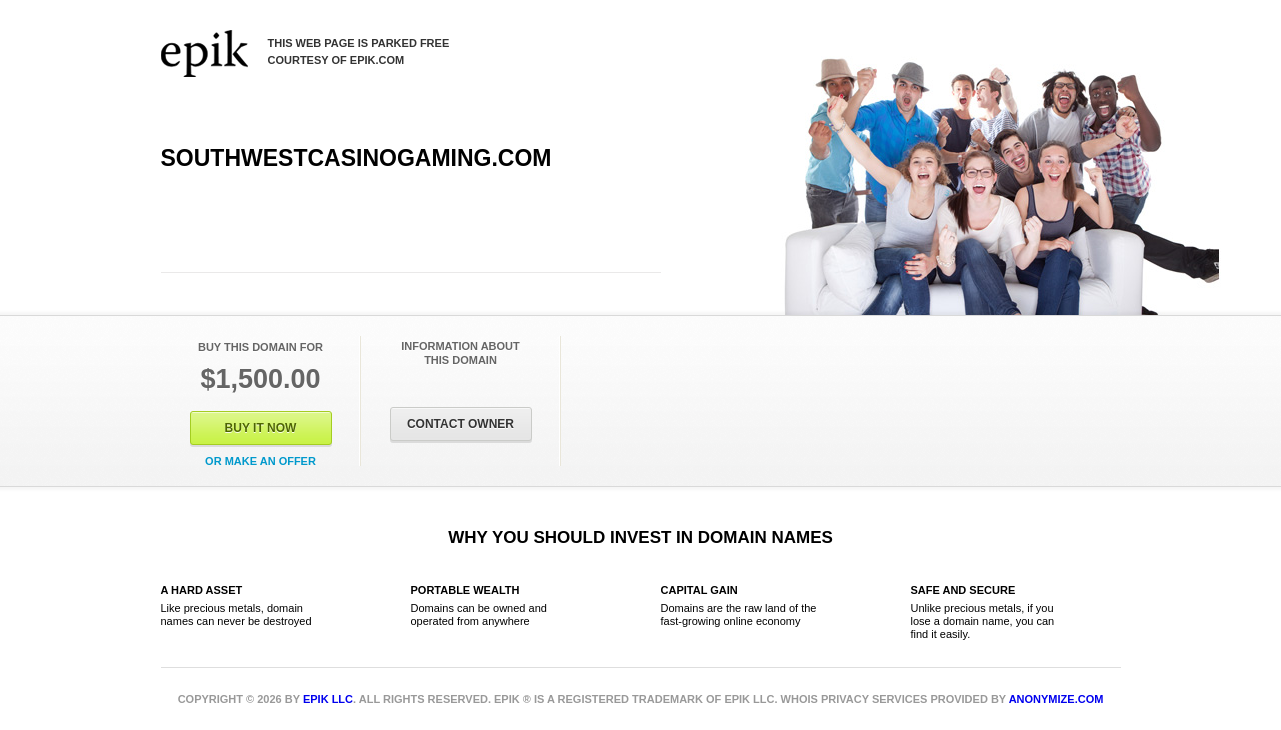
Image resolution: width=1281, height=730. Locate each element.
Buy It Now (261, 428)
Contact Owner (460, 424)
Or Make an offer (260, 461)
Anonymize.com (1056, 699)
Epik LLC (328, 699)
